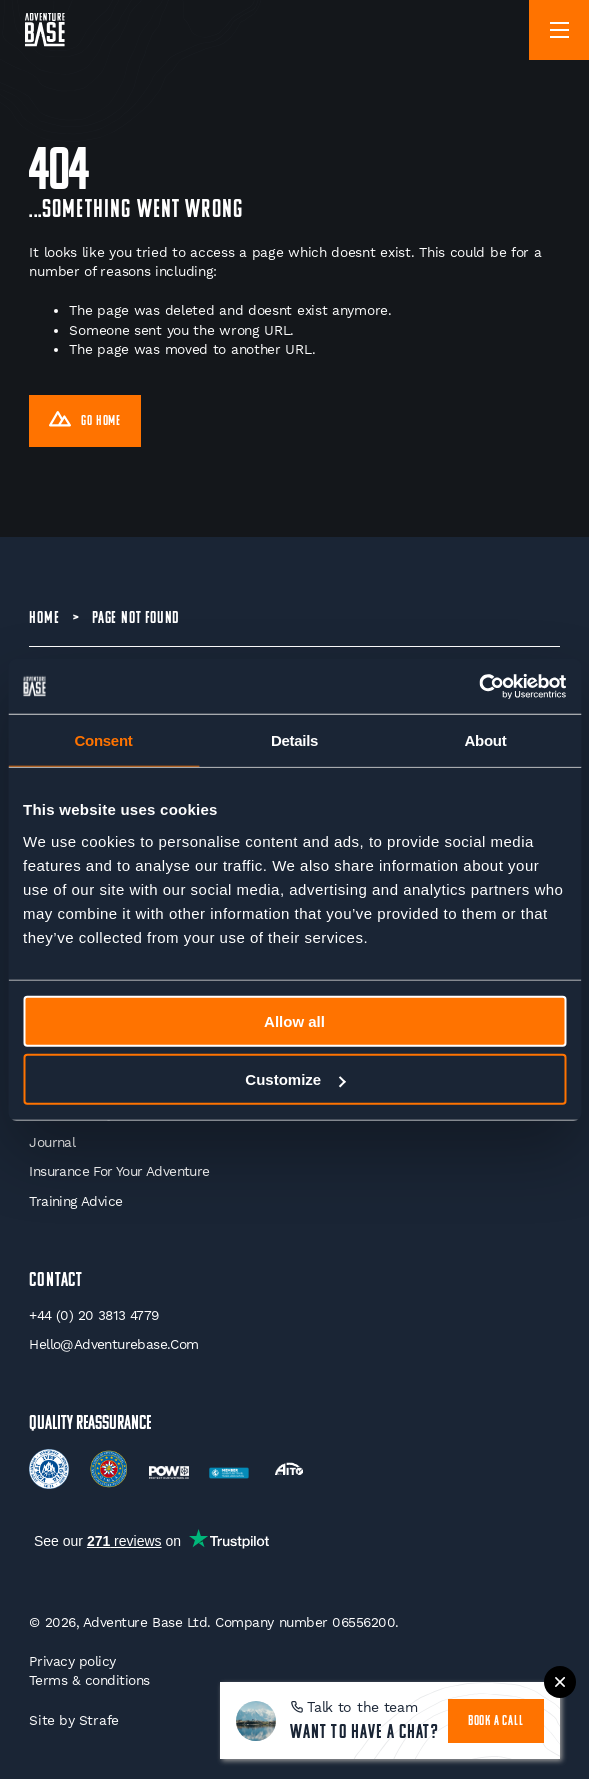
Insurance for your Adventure (119, 1171)
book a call (496, 1721)
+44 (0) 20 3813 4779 (94, 1315)
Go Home (85, 422)
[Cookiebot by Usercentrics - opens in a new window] (478, 686)
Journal (52, 1142)
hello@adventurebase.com (113, 1344)
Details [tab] (294, 740)
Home (44, 618)
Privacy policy (72, 1661)
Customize (295, 1079)
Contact (56, 1281)
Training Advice (75, 1201)
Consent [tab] (104, 740)
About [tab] (486, 740)
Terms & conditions (89, 1680)
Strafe (99, 1720)
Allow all (294, 1020)
